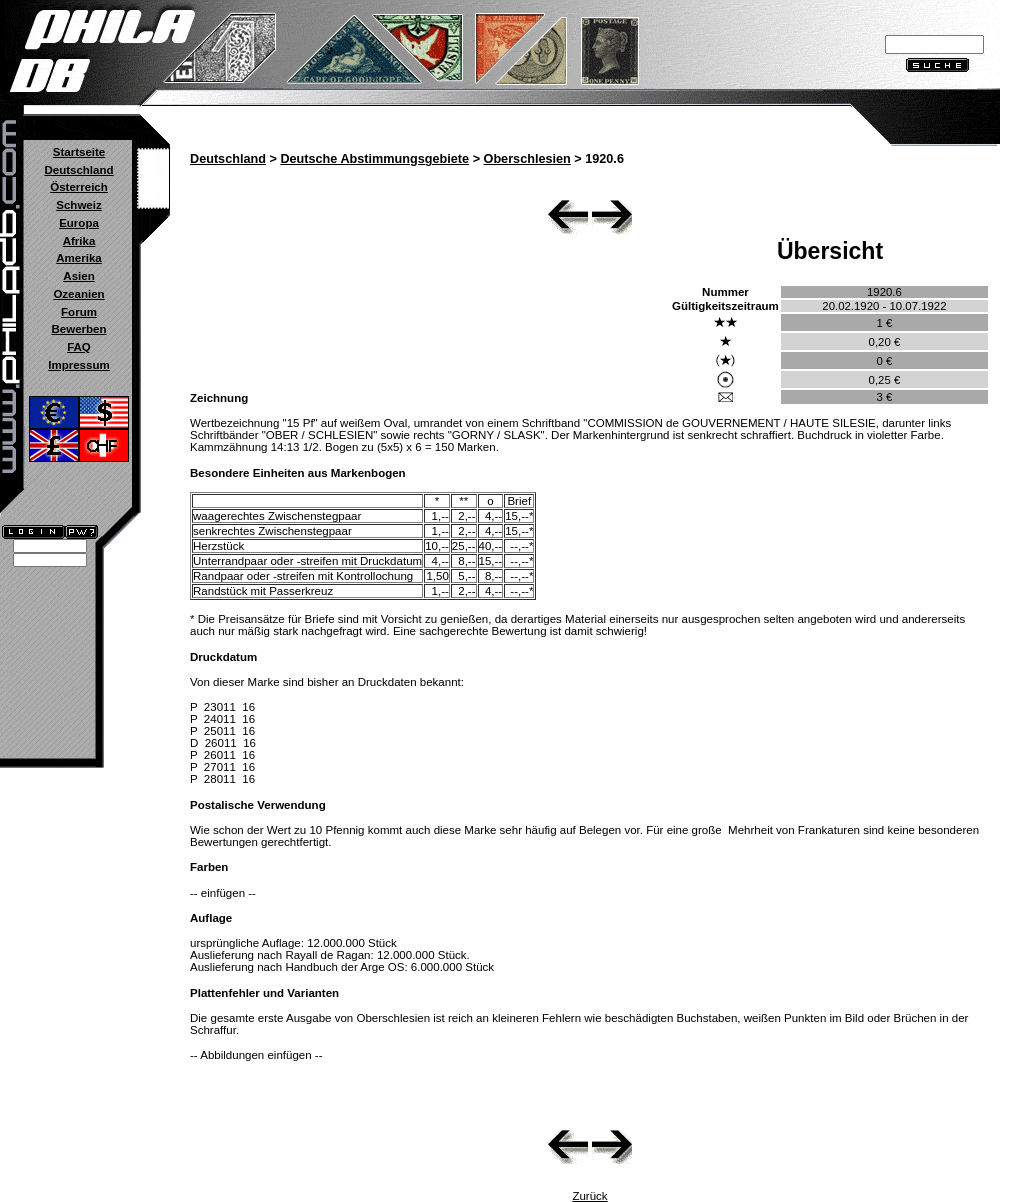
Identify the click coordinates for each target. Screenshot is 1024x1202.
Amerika (78, 258)
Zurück (589, 1196)
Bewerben (78, 329)
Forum (79, 312)
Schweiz (78, 205)
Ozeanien (78, 294)
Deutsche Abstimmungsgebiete (374, 159)
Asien (78, 276)
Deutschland (78, 170)
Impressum (78, 365)
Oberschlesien (527, 159)
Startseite (79, 152)
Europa (79, 223)
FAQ (79, 347)
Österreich (79, 187)
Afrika (79, 241)
